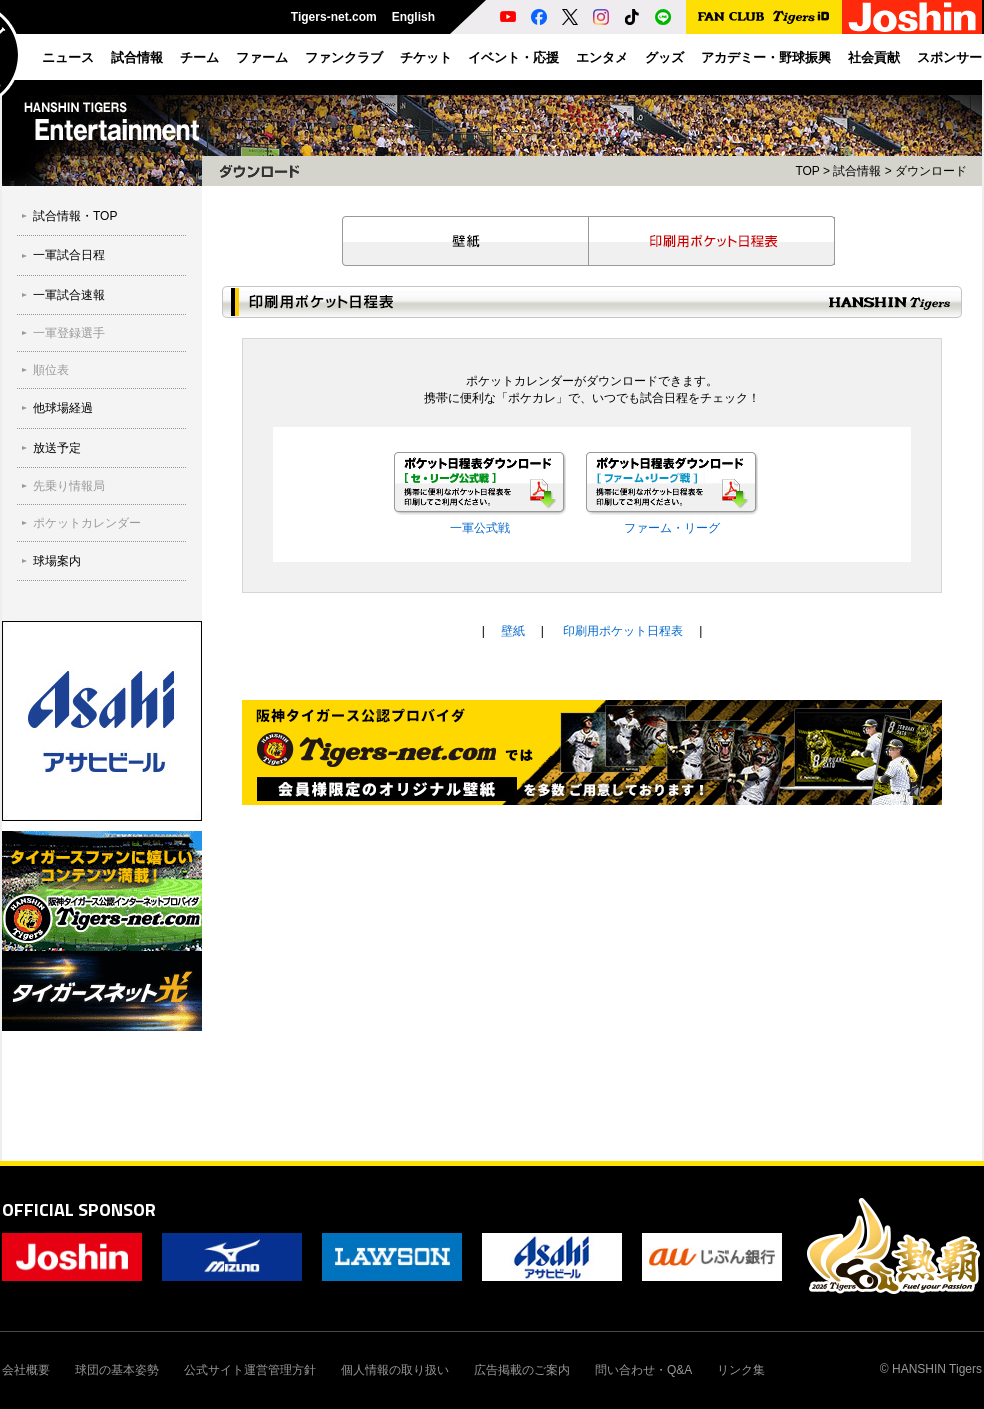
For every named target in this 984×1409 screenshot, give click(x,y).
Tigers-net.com (334, 17)
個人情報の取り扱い (395, 1370)
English (413, 17)
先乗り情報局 (69, 486)
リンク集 (741, 1370)
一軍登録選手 (69, 333)
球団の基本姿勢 (117, 1370)
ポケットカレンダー (87, 523)
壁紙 (465, 241)
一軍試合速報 (69, 295)
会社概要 (26, 1370)
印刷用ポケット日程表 (712, 241)
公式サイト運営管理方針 (250, 1370)
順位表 (51, 370)
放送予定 (57, 448)
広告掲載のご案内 (522, 1370)
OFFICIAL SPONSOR (79, 1209)
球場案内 (57, 561)
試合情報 (857, 171)
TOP (807, 171)
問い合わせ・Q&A (643, 1370)
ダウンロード (931, 171)
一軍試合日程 (69, 255)
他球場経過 (63, 408)
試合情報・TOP (75, 216)
